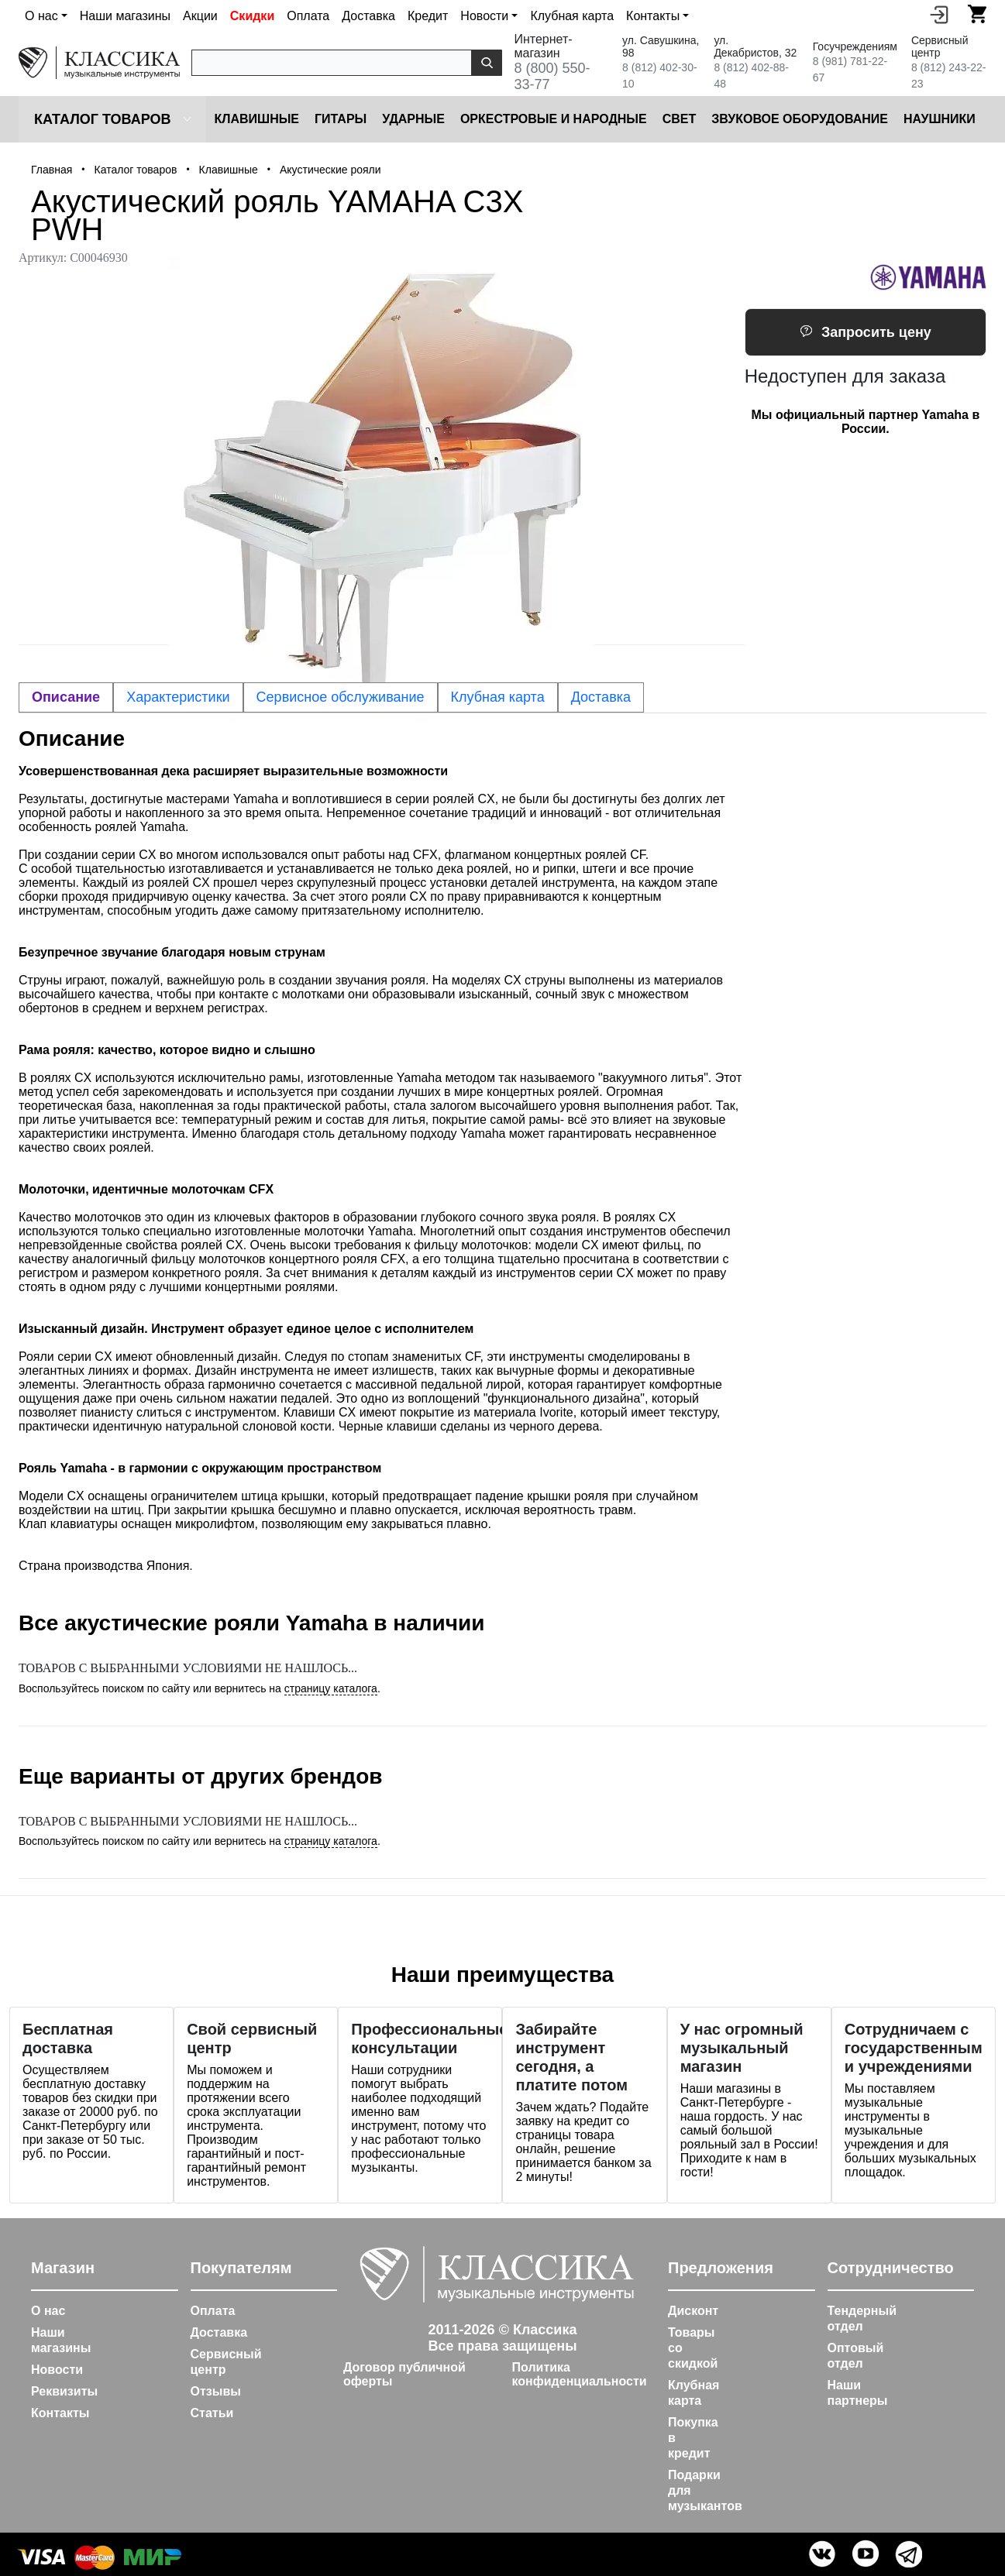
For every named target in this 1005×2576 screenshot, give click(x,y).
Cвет (680, 118)
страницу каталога (330, 1688)
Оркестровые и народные (553, 118)
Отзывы (216, 2391)
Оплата (308, 15)
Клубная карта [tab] (498, 697)
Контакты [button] (653, 15)
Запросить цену (865, 332)
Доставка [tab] (601, 697)
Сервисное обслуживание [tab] (340, 697)
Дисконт (693, 2310)
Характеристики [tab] (177, 697)
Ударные (413, 118)
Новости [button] (484, 15)
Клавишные (256, 118)
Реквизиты (64, 2391)
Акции (200, 15)
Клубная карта (572, 15)
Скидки (252, 15)
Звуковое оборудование (799, 118)
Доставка (368, 15)
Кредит (428, 15)
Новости (57, 2369)
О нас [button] (41, 15)
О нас (48, 2310)
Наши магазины (125, 15)
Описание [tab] (66, 697)
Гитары (341, 118)
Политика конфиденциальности (579, 2374)
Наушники (939, 118)
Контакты (60, 2413)
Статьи (212, 2413)
